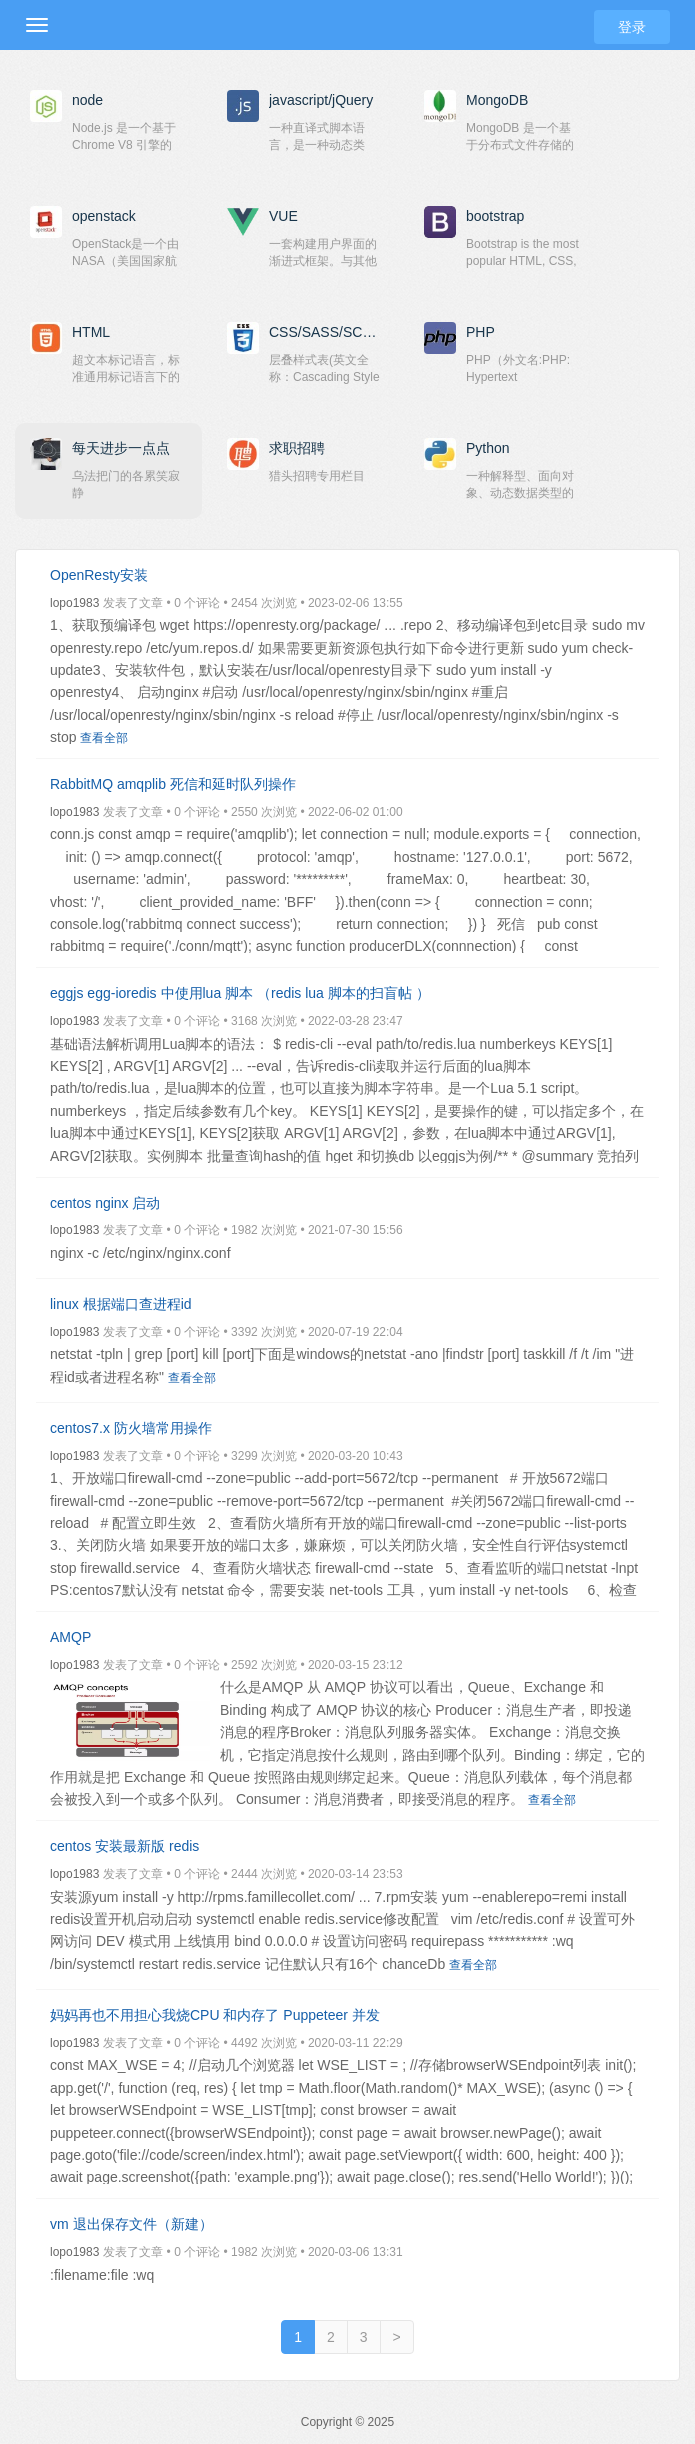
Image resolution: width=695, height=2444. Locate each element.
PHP (480, 332)
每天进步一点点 (121, 448)
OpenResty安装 (99, 575)
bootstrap (495, 216)
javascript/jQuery (321, 100)
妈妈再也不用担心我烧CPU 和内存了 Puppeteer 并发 (215, 2015)
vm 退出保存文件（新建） (131, 2224)
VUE (283, 216)
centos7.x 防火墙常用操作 (131, 1428)
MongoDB (497, 100)
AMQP (70, 1637)
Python (488, 448)
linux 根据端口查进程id (121, 1304)
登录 (632, 27)
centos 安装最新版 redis (124, 1846)
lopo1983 (74, 603)
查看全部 (104, 738)
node (87, 100)
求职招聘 (297, 448)
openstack (104, 216)
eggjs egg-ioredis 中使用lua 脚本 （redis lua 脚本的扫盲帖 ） (240, 993)
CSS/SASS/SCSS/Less (326, 332)
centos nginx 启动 (105, 1203)
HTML (91, 332)
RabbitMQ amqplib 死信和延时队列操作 (173, 784)
